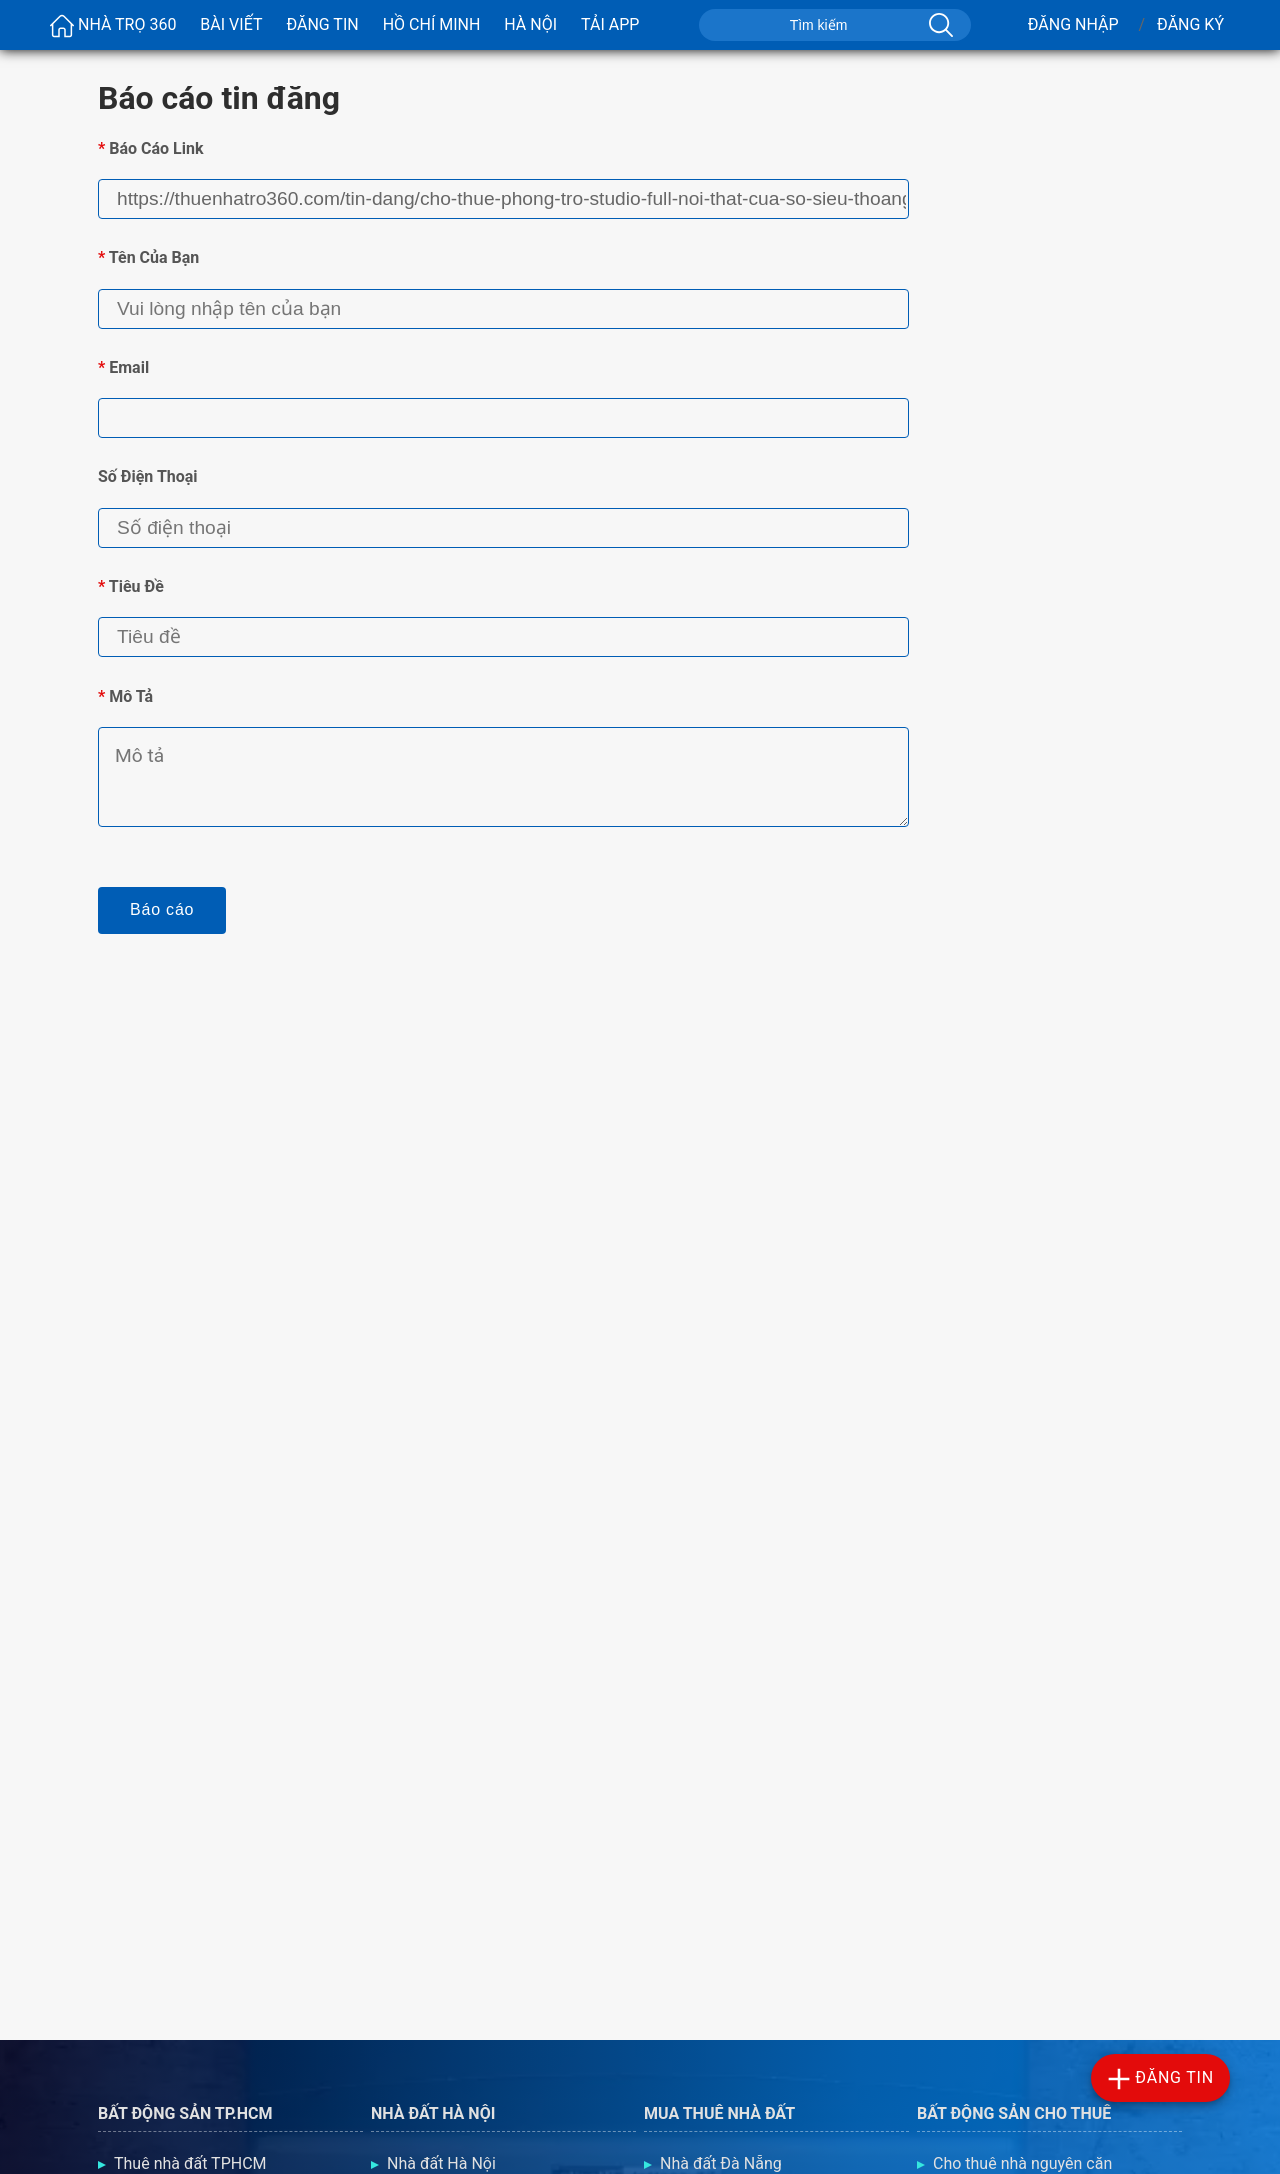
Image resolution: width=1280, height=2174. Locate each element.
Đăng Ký (1190, 24)
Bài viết (231, 24)
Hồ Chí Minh (432, 24)
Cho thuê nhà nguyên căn (1022, 2163)
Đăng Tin (322, 24)
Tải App (610, 24)
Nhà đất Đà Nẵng (721, 2163)
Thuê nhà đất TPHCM (190, 2163)
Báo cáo (162, 909)
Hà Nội (530, 24)
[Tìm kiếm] (939, 25)
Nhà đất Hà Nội (441, 2163)
